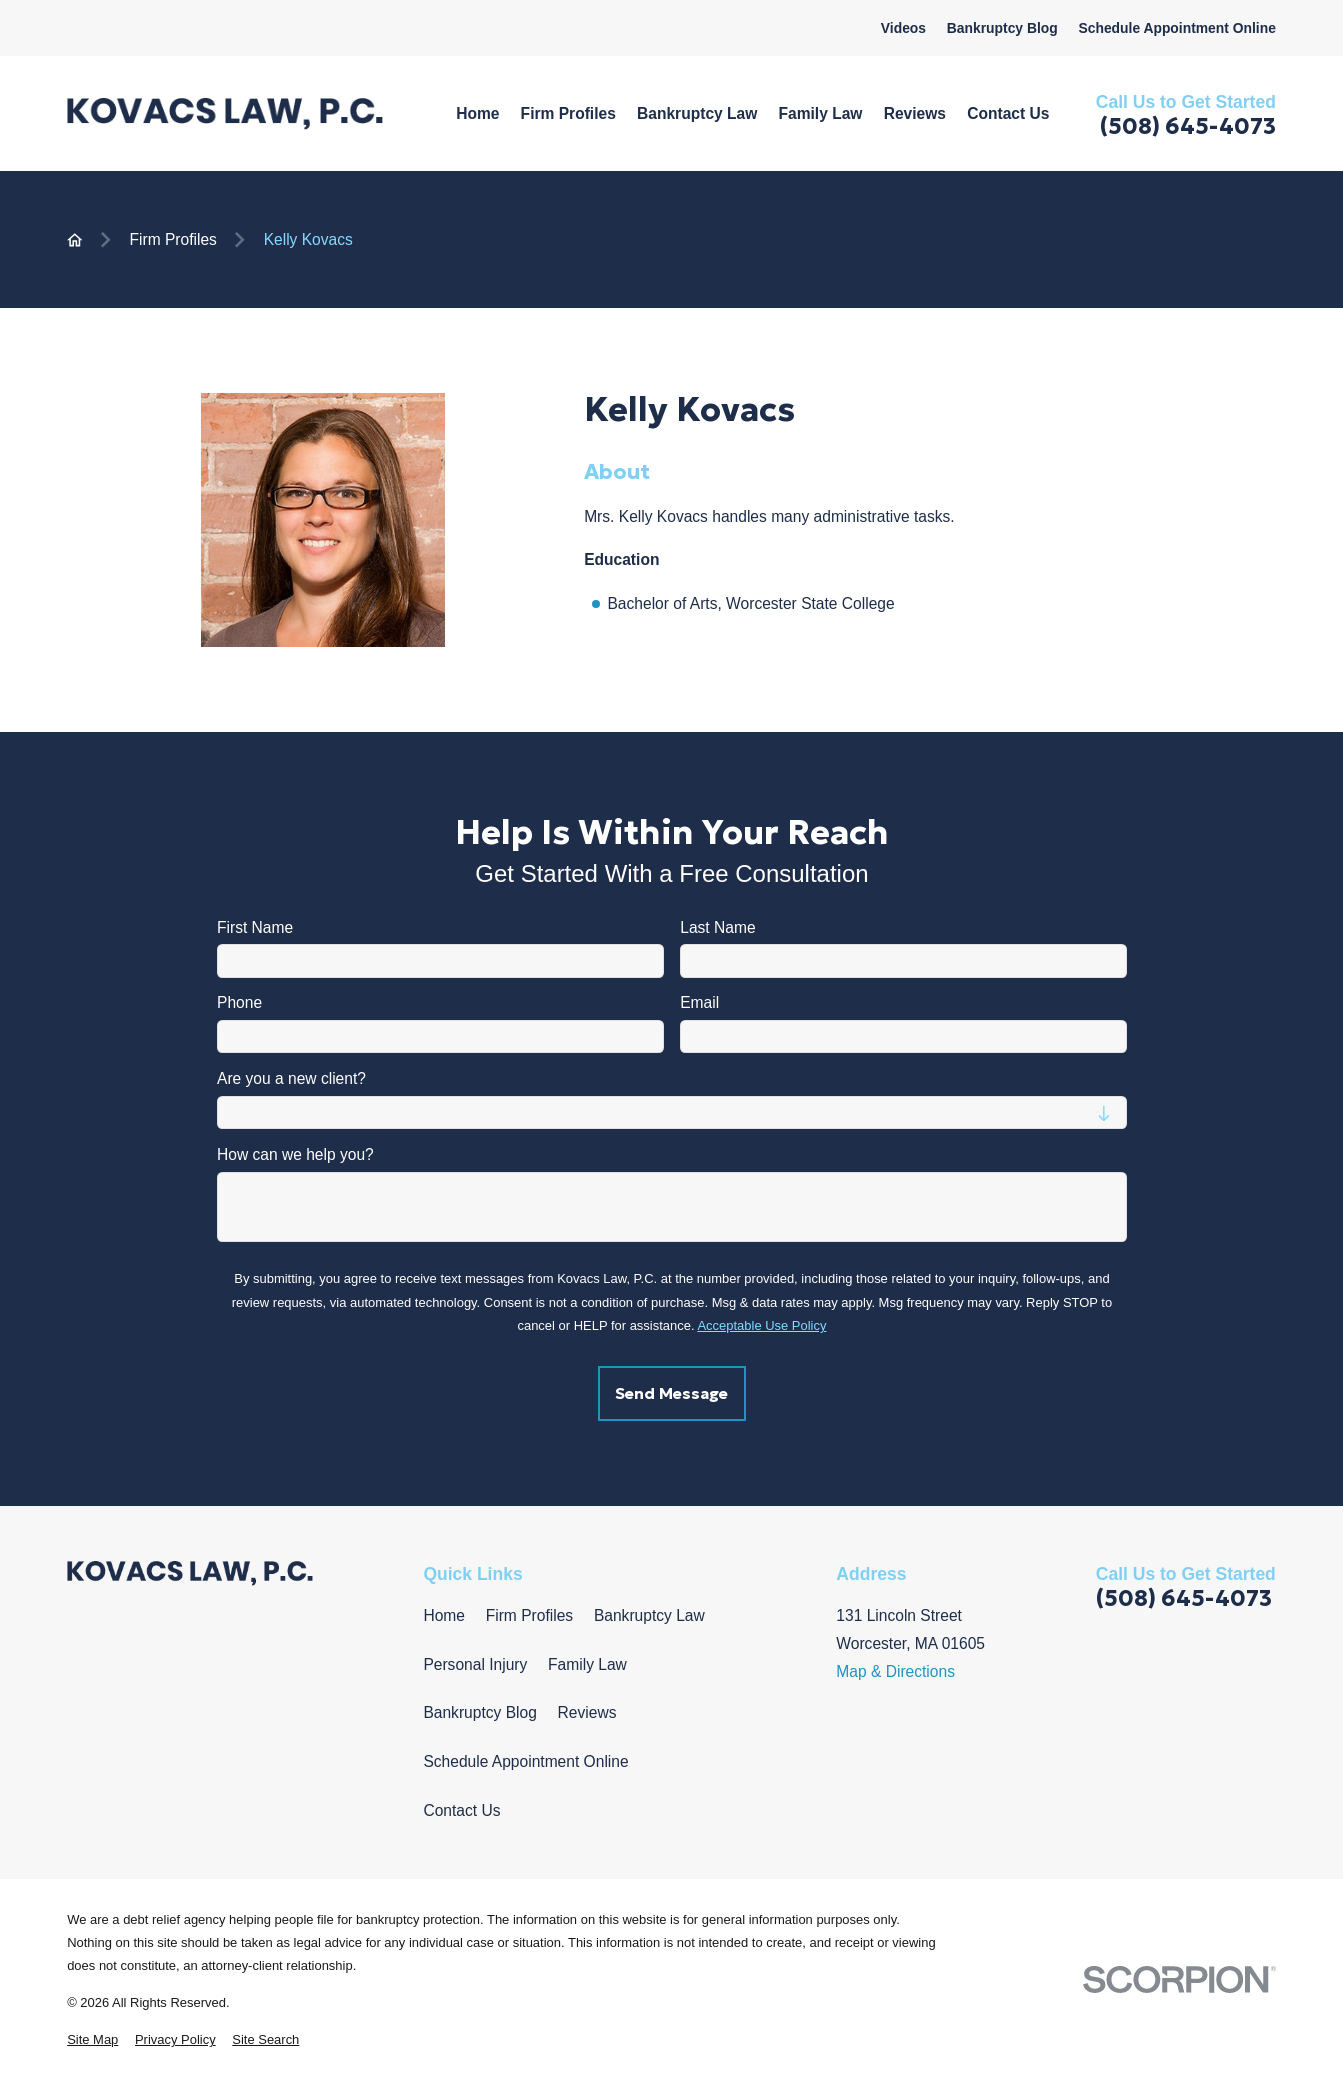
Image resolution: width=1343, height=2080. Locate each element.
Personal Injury (475, 1664)
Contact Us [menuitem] (1008, 113)
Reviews (587, 1712)
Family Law (587, 1664)
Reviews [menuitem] (915, 113)
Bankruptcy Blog (1002, 28)
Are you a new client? (291, 1078)
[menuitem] (92, 2039)
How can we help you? (295, 1154)
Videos (903, 28)
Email (699, 1003)
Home (444, 1615)
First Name (255, 927)
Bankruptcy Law (649, 1615)
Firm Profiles (529, 1615)
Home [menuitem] (477, 113)
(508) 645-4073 (1188, 126)
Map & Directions (895, 1671)
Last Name (717, 927)
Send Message (671, 1394)
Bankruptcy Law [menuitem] (697, 113)
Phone (239, 1003)
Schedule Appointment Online (1176, 28)
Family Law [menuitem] (821, 113)
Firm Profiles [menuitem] (568, 113)
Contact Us (461, 1810)
